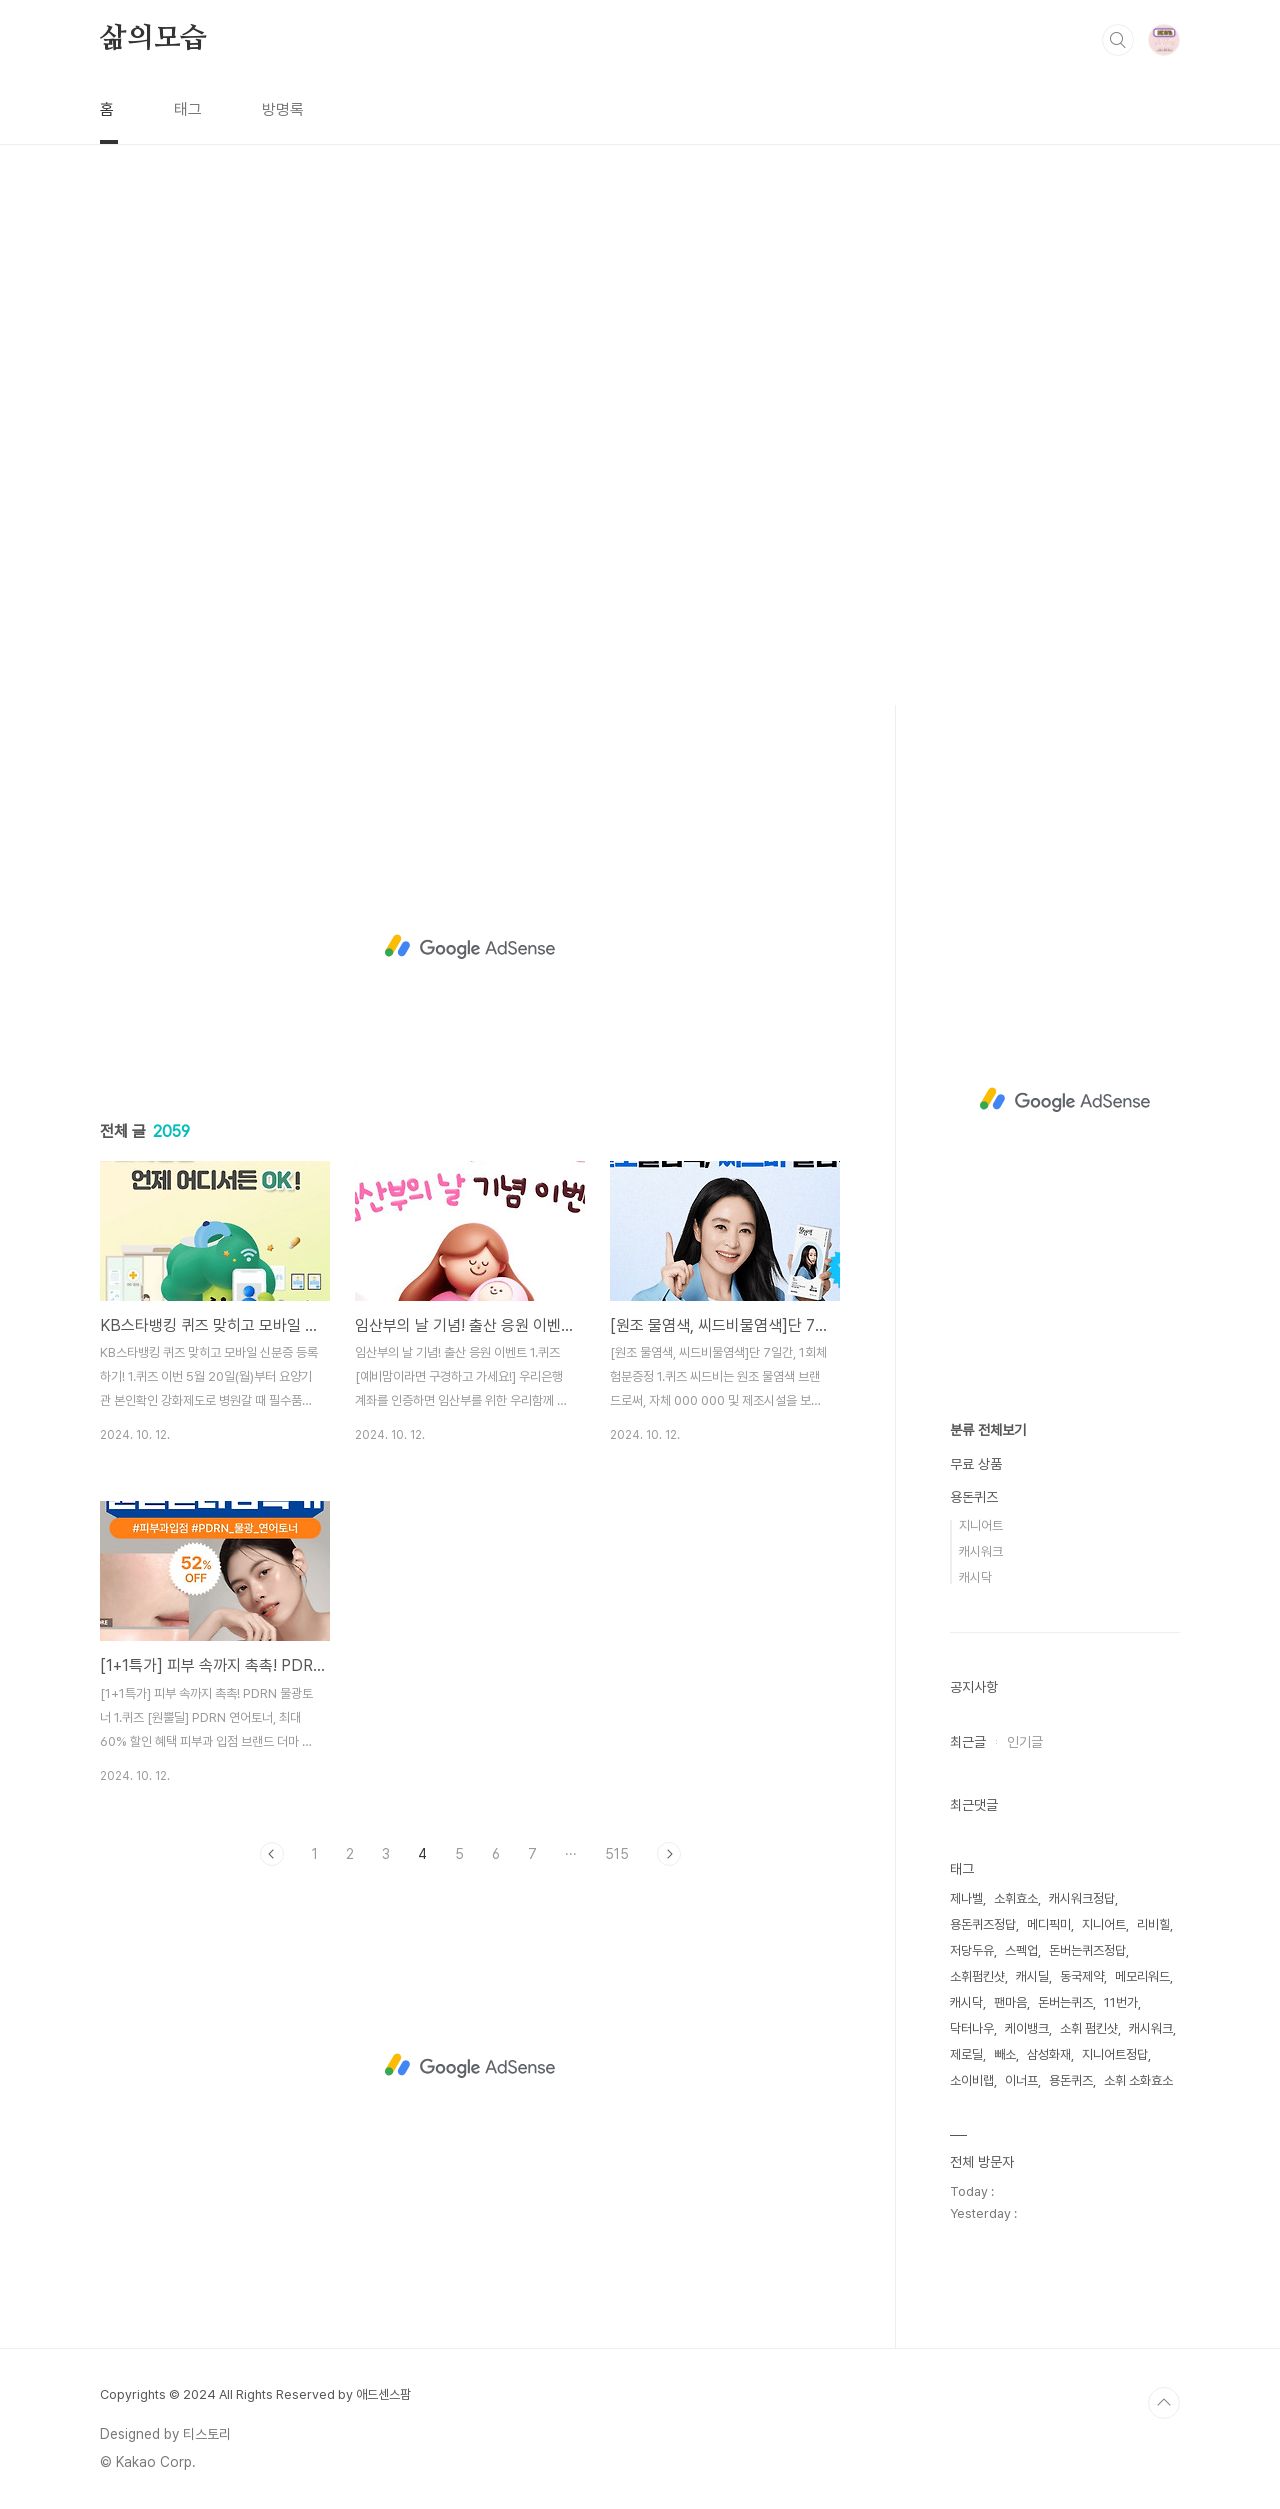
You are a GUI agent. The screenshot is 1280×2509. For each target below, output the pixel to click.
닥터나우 (972, 2028)
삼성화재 (1049, 2054)
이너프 (1021, 2080)
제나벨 (966, 1898)
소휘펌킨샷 (977, 1976)
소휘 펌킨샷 (1089, 2028)
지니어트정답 (1115, 2054)
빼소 (1005, 2054)
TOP (1164, 2403)
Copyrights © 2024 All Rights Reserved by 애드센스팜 (255, 2394)
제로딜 (966, 2054)
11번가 (1121, 2002)
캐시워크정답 (1082, 1898)
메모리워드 (1142, 1976)
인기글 (1025, 1742)
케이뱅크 (1027, 2028)
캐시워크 (981, 1551)
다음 (669, 1854)
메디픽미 (1049, 1924)
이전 (272, 1854)
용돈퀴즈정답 (983, 1924)
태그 (188, 109)
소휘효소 (1016, 1898)
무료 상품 (976, 1464)
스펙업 (1021, 1950)
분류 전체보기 (988, 1430)
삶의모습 (153, 39)
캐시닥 (975, 1577)
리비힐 (1153, 1924)
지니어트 (981, 1525)
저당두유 (972, 1950)
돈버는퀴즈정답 (1087, 1950)
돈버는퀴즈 (1065, 2002)
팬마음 (1010, 2002)
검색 (1118, 40)
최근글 (968, 1742)
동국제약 (1082, 1976)
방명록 (283, 109)
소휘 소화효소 (1138, 2080)
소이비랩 (972, 2080)
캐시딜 (1032, 1976)
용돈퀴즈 (974, 1497)
